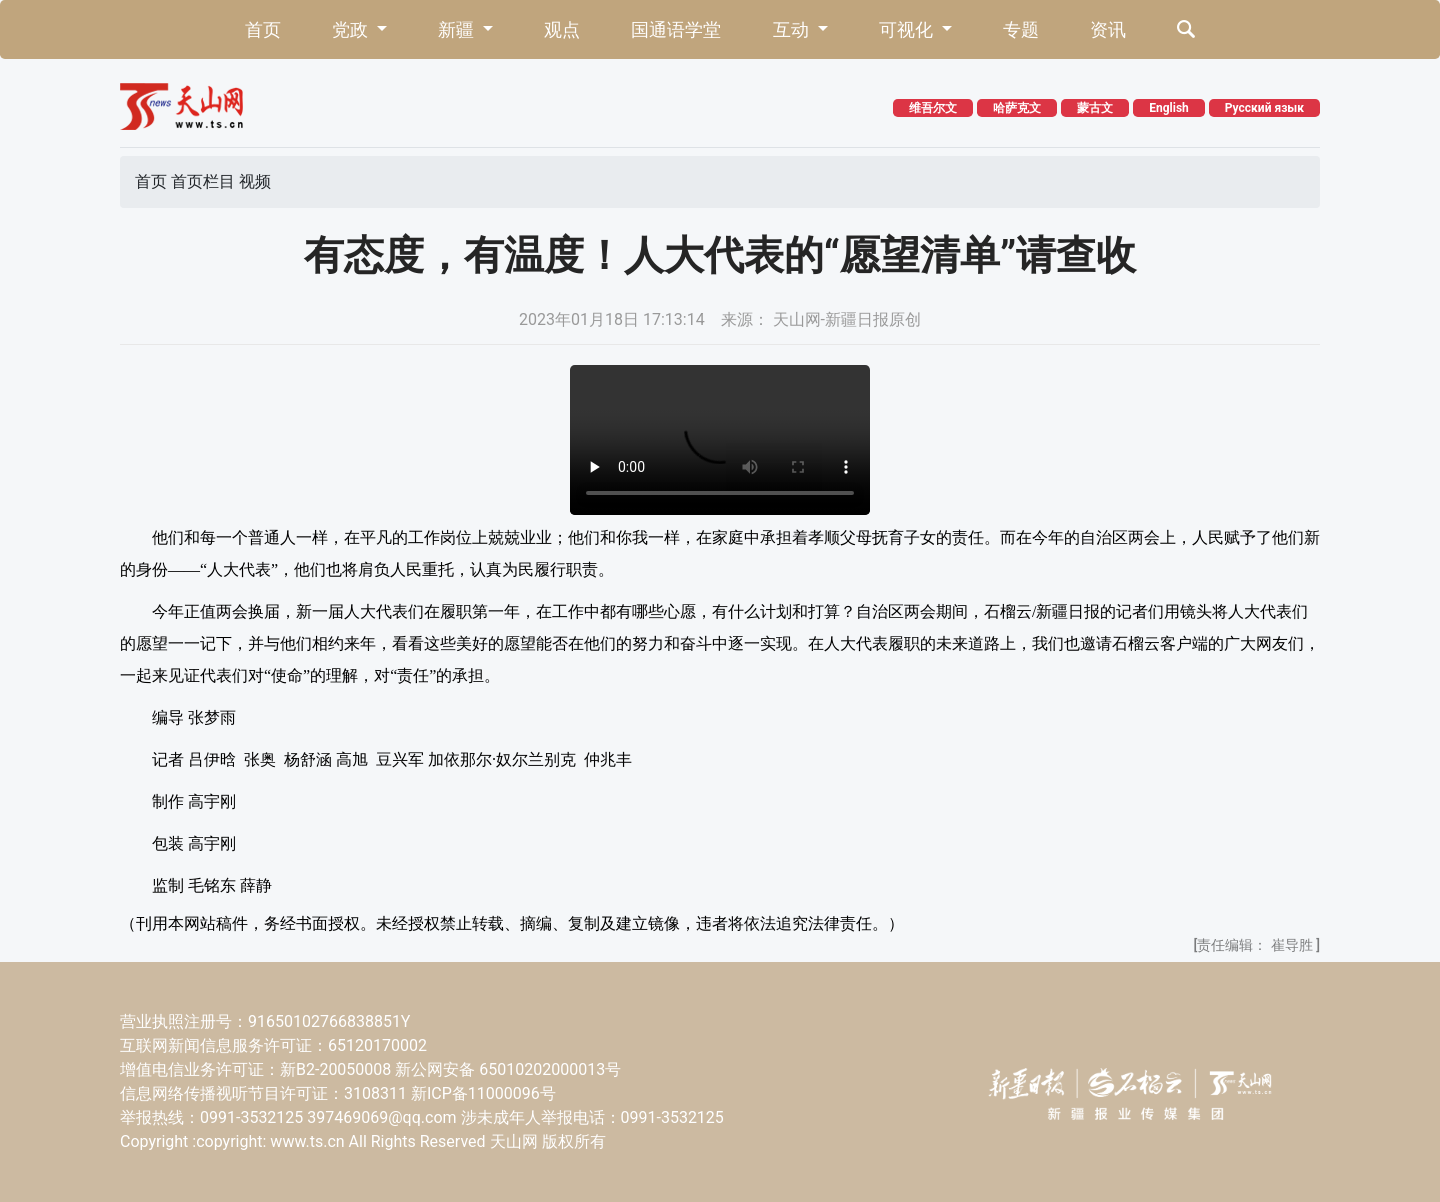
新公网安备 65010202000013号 (508, 1069)
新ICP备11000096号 (483, 1093)
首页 (263, 29)
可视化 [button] (908, 29)
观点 (562, 29)
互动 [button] (793, 29)
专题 (1021, 29)
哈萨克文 (1017, 108)
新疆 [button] (458, 29)
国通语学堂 (676, 29)
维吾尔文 (933, 108)
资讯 (1108, 29)
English (1169, 108)
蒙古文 (1095, 108)
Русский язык (1264, 108)
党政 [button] (352, 29)
